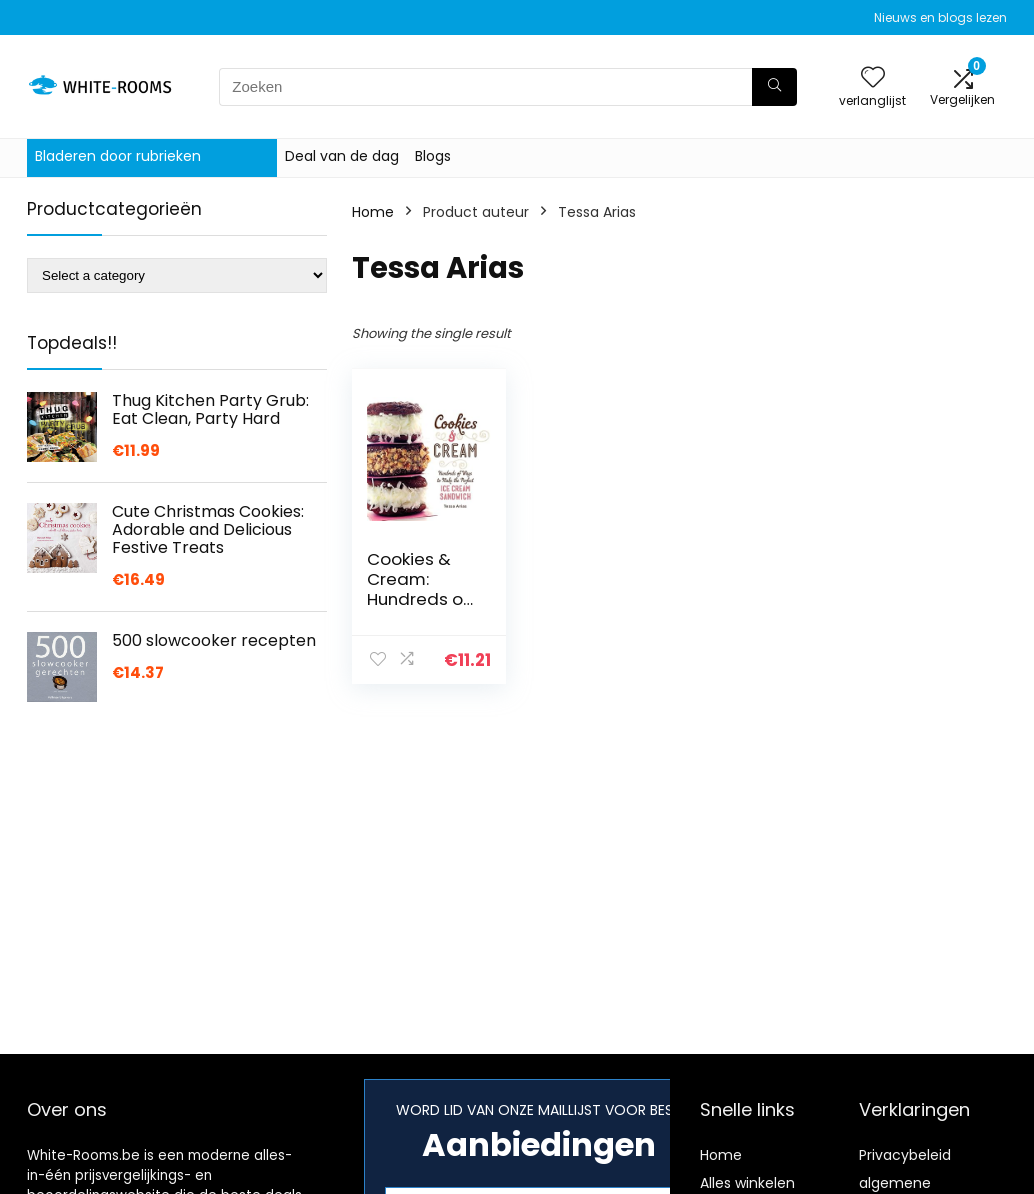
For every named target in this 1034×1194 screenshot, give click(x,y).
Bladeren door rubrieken (118, 156)
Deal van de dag (342, 156)
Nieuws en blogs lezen (940, 17)
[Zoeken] (774, 87)
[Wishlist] (873, 78)
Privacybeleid (905, 1155)
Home (373, 212)
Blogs (433, 156)
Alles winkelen (747, 1183)
